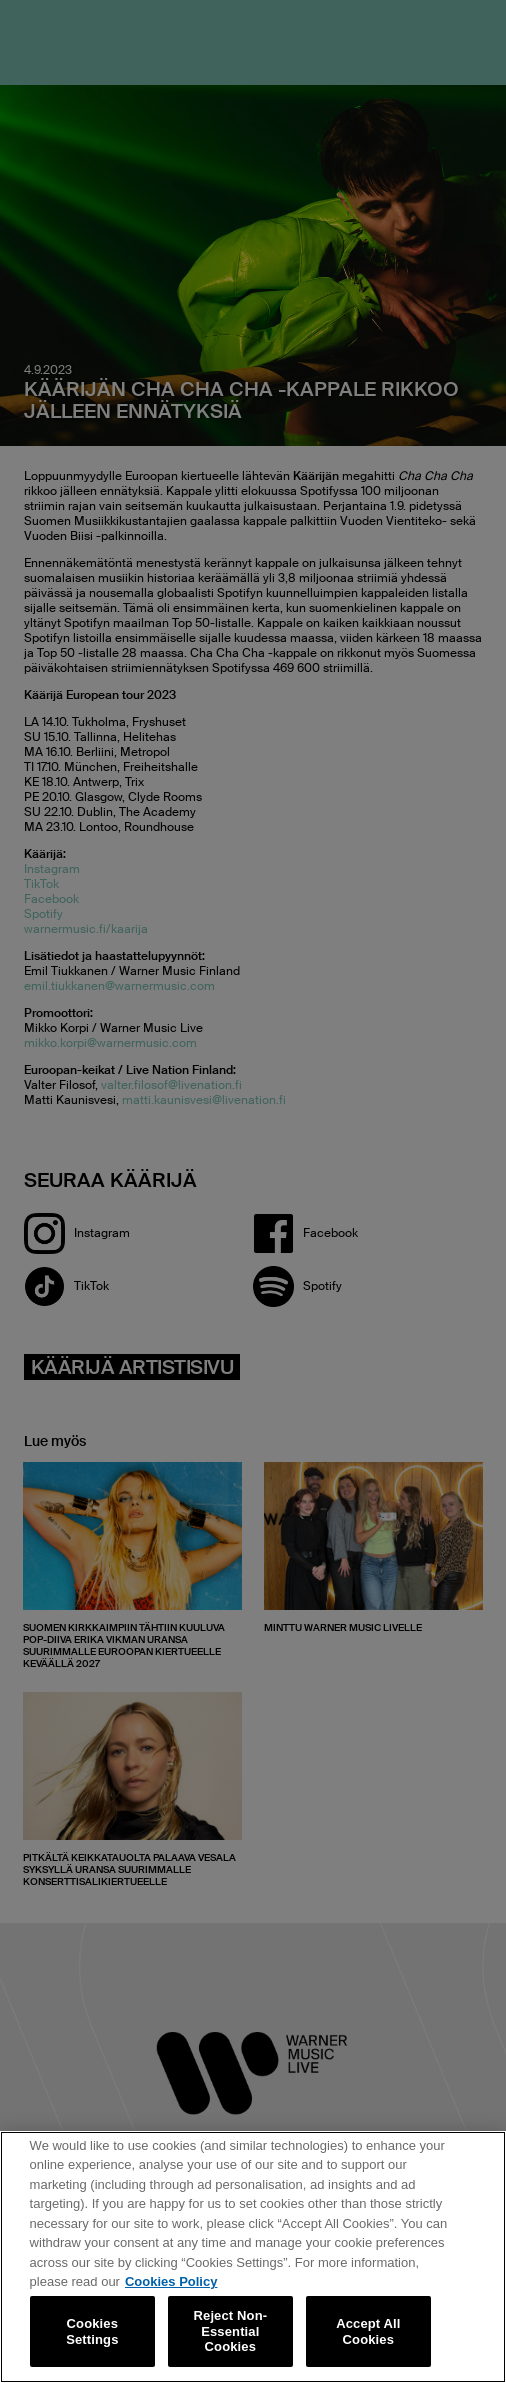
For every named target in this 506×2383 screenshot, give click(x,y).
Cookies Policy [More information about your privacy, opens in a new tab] (171, 2281)
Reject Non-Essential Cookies (231, 2331)
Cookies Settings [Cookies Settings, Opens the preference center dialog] (92, 2331)
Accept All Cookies (368, 2331)
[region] (253, 2257)
